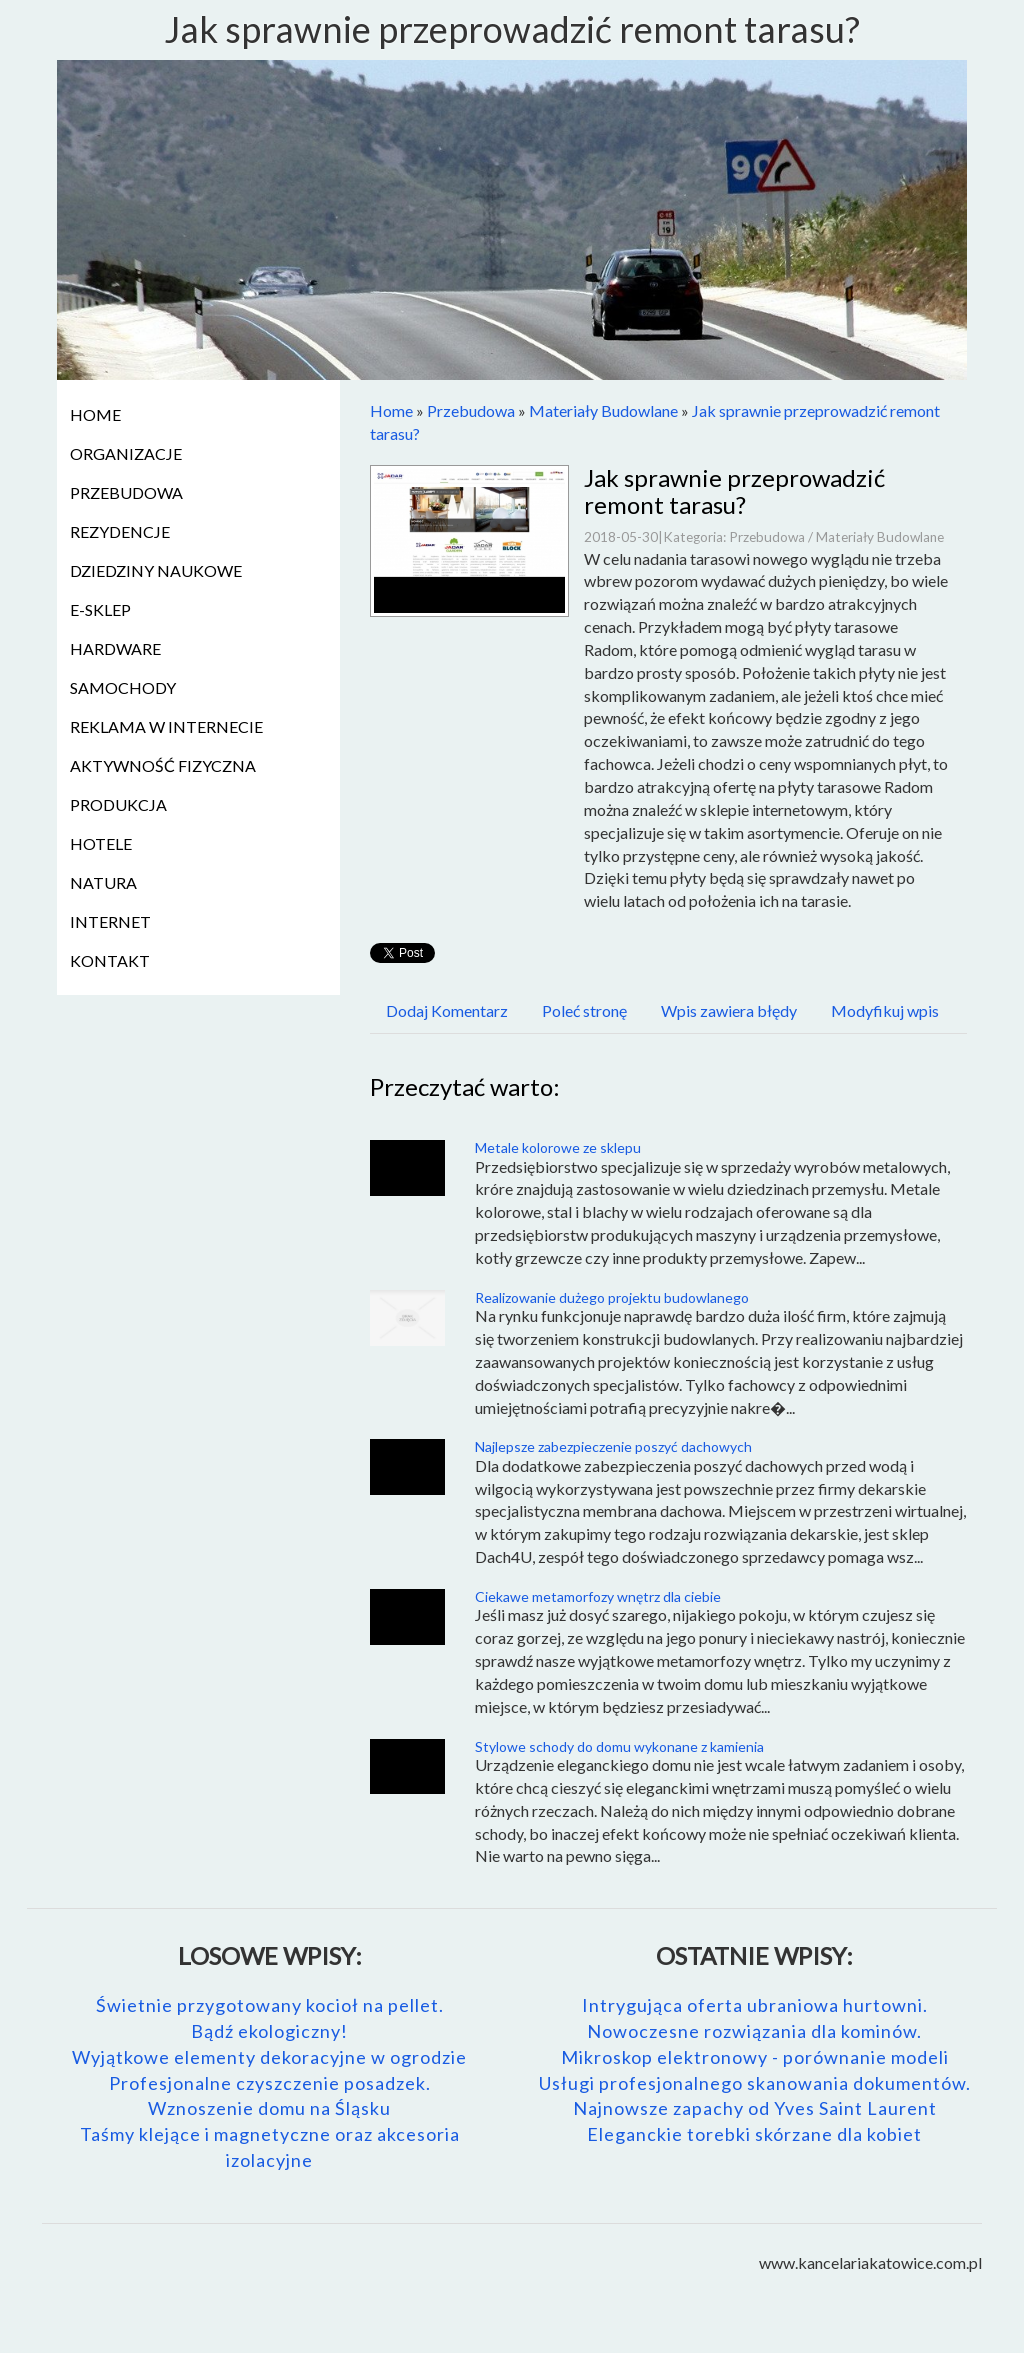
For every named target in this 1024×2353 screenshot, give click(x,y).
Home (391, 410)
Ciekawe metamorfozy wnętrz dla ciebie (598, 1596)
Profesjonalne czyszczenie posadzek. (270, 2083)
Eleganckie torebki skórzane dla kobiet (754, 2134)
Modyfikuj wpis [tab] (885, 1010)
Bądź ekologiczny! (269, 2031)
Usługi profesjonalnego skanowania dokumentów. (755, 2083)
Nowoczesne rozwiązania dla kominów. (754, 2031)
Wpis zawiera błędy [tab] (729, 1010)
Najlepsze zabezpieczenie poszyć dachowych (613, 1446)
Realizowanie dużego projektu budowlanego (612, 1297)
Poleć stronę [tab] (584, 1010)
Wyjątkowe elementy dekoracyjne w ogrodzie (269, 2057)
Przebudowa (471, 410)
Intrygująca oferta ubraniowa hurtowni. (755, 2005)
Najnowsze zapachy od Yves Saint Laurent (755, 2108)
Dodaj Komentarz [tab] (447, 1010)
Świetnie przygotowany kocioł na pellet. (270, 2005)
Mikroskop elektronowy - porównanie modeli (755, 2057)
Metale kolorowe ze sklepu (558, 1147)
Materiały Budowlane (603, 410)
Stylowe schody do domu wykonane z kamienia (619, 1746)
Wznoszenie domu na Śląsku (269, 2108)
